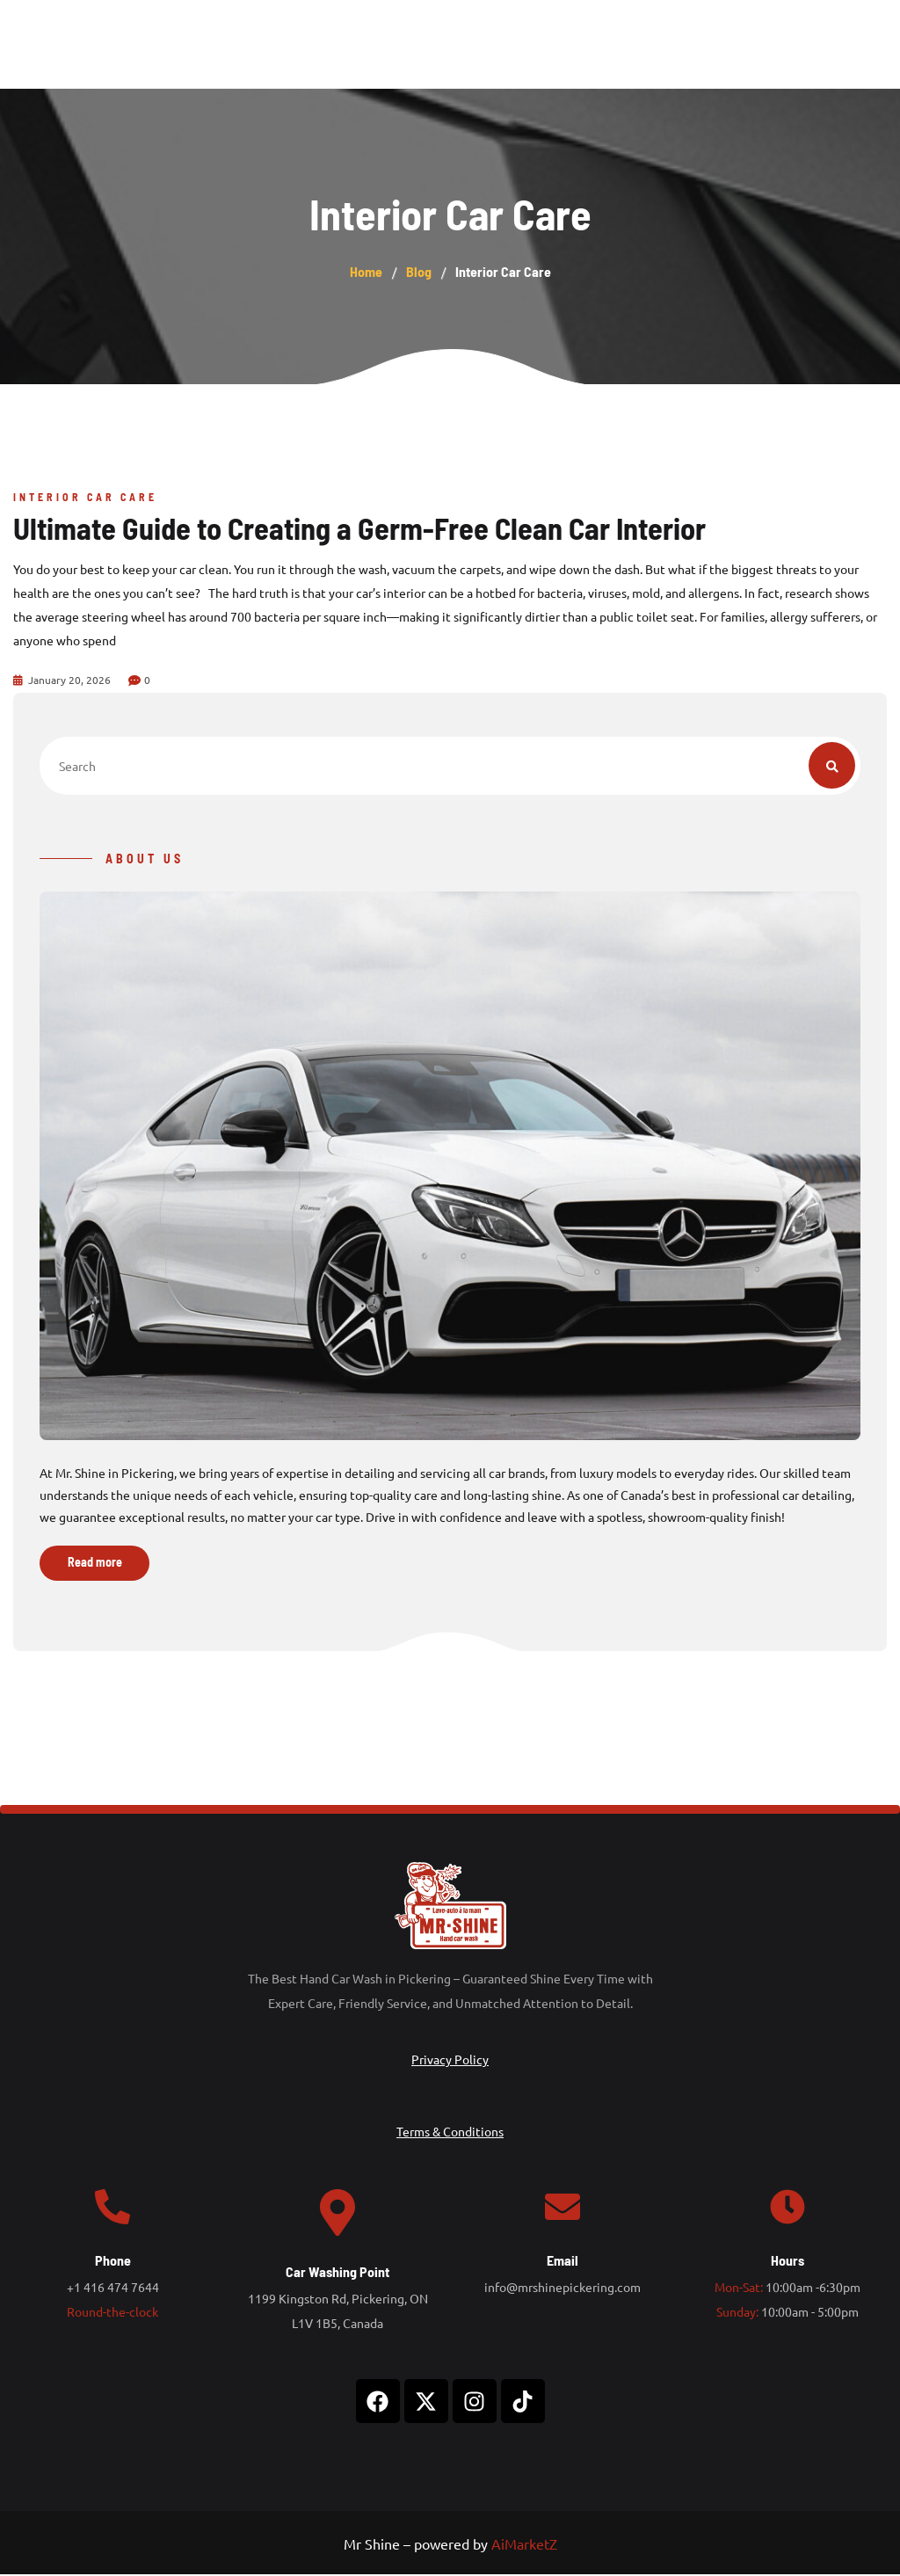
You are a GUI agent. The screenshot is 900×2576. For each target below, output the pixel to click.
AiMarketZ (524, 2546)
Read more (95, 1564)
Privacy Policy (450, 2061)
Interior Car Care (85, 497)
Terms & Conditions (450, 2133)
